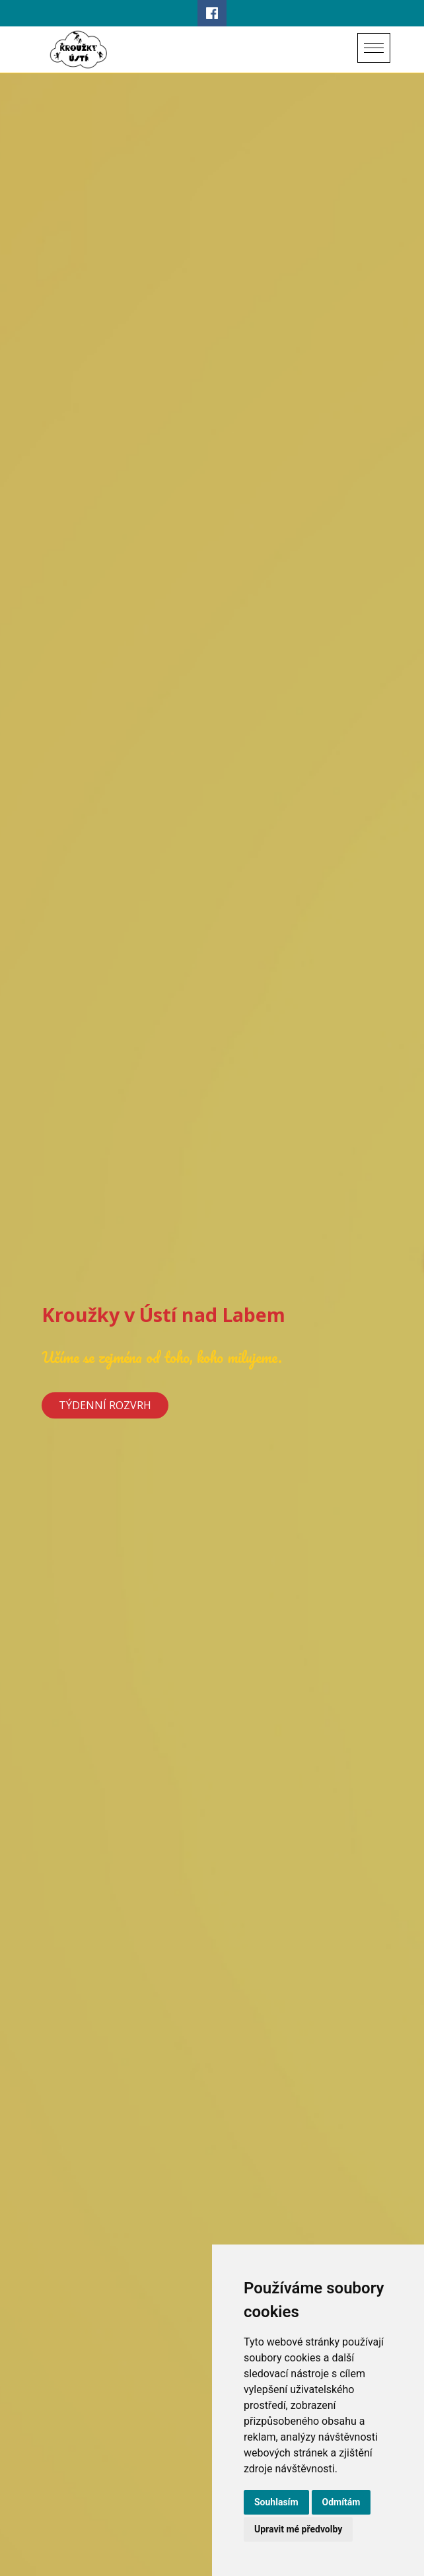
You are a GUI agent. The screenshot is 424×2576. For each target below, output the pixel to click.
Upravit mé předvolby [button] (298, 2529)
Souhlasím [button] (276, 2502)
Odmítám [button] (341, 2502)
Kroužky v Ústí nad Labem (163, 1315)
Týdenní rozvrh (105, 1405)
